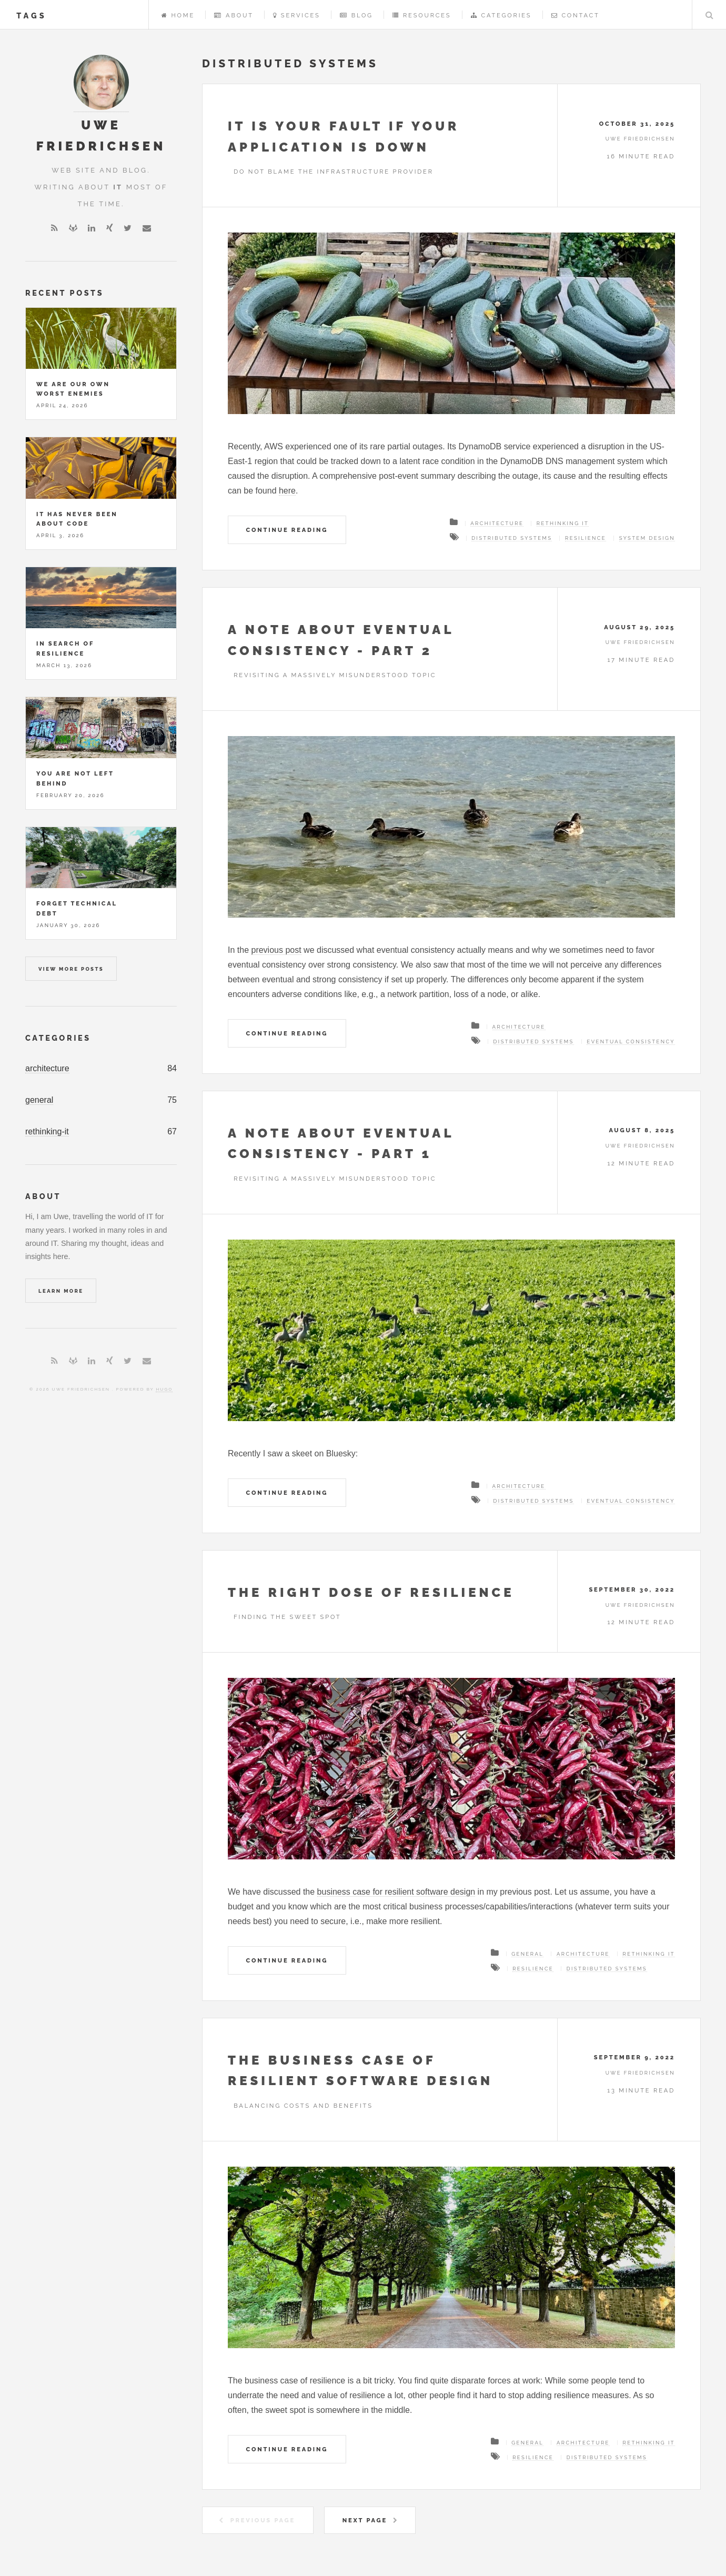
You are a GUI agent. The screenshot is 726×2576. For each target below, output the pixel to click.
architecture (47, 1068)
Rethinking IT (563, 523)
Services (296, 15)
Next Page (364, 2520)
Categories (501, 15)
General (527, 1954)
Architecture (496, 523)
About (233, 15)
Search (709, 14)
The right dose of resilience (371, 1592)
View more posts (71, 969)
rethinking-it (47, 1131)
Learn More (60, 1291)
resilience (585, 538)
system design (647, 538)
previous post (276, 949)
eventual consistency (631, 1041)
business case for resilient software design (396, 1891)
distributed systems (511, 538)
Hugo (164, 1389)
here (287, 490)
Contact (575, 15)
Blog (356, 15)
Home (178, 15)
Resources (421, 15)
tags (31, 15)
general (39, 1099)
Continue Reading (287, 530)
